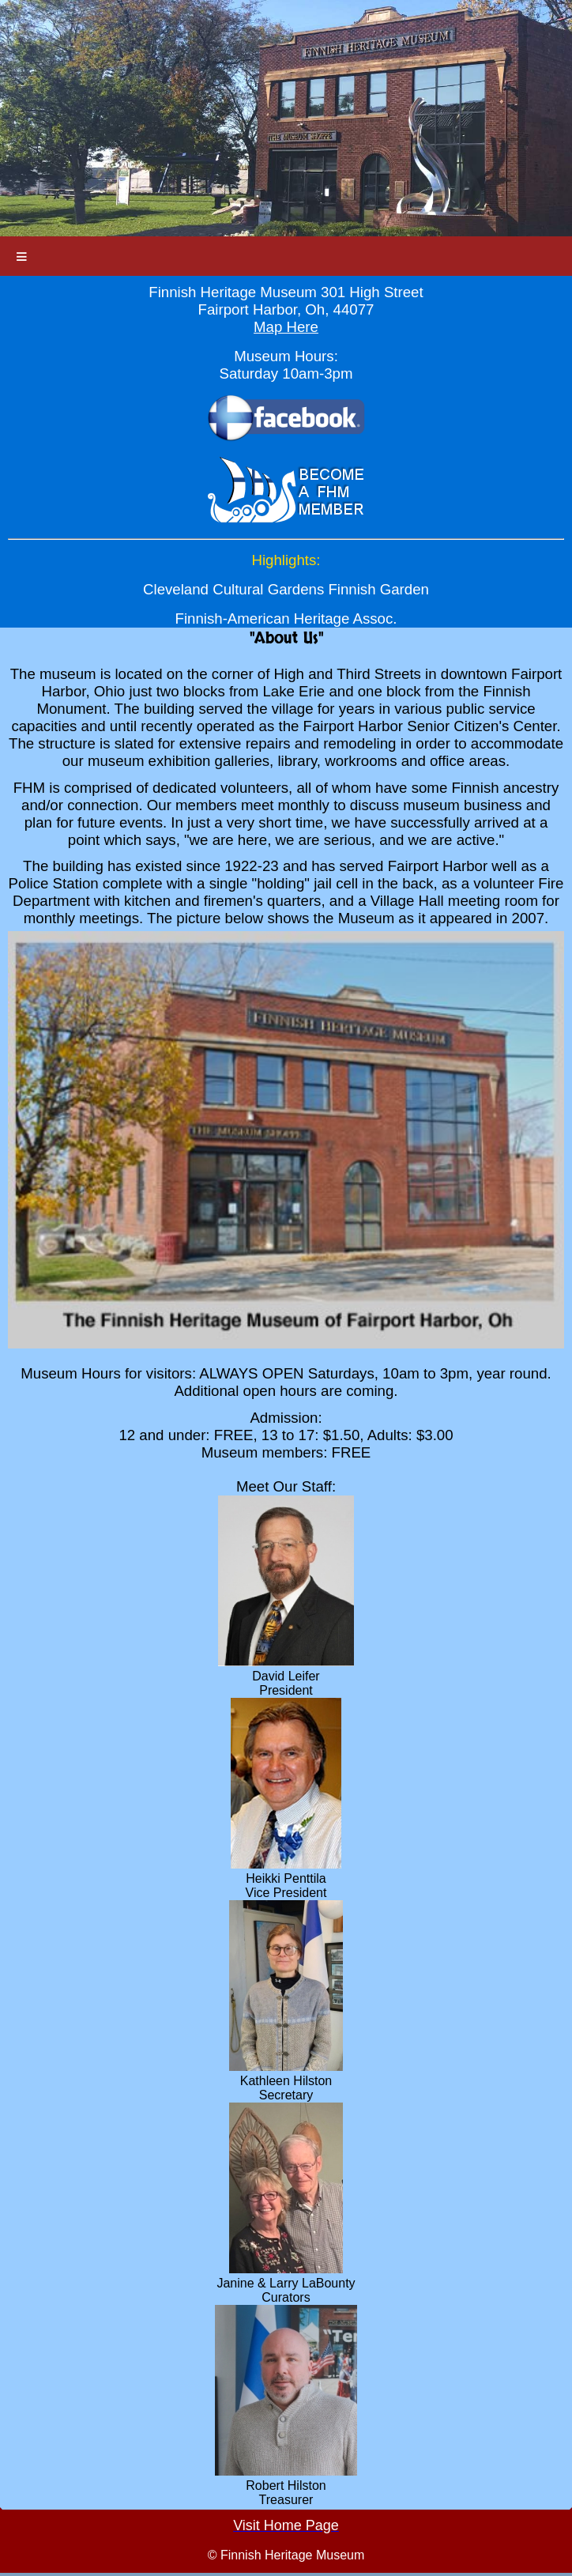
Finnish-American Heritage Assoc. (286, 618)
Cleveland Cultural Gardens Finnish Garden (286, 589)
